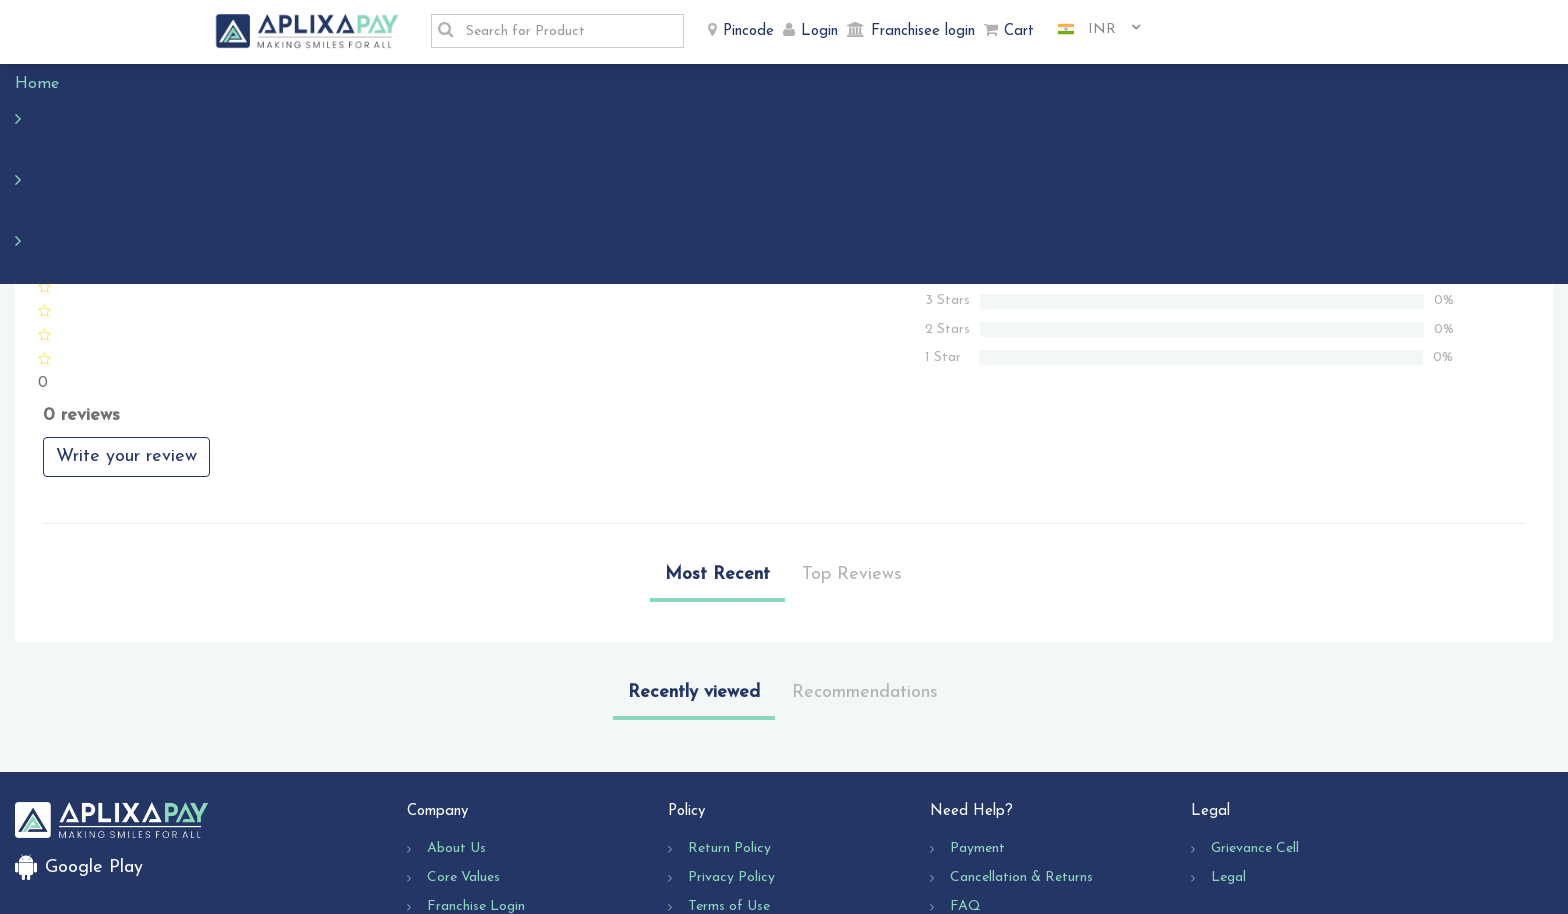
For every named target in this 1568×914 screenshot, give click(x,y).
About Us (456, 729)
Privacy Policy (731, 758)
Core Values (463, 758)
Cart (1019, 31)
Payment (977, 729)
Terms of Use (729, 787)
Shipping (714, 816)
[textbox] (569, 31)
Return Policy (729, 729)
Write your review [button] (126, 337)
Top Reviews (852, 455)
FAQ (965, 787)
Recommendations (865, 573)
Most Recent (717, 455)
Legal (1228, 758)
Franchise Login (476, 787)
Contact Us (986, 816)
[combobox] (1092, 30)
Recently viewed (694, 573)
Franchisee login (923, 31)
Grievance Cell (1255, 729)
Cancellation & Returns (1021, 758)
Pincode (748, 31)
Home (47, 84)
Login (819, 31)
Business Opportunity (493, 816)
